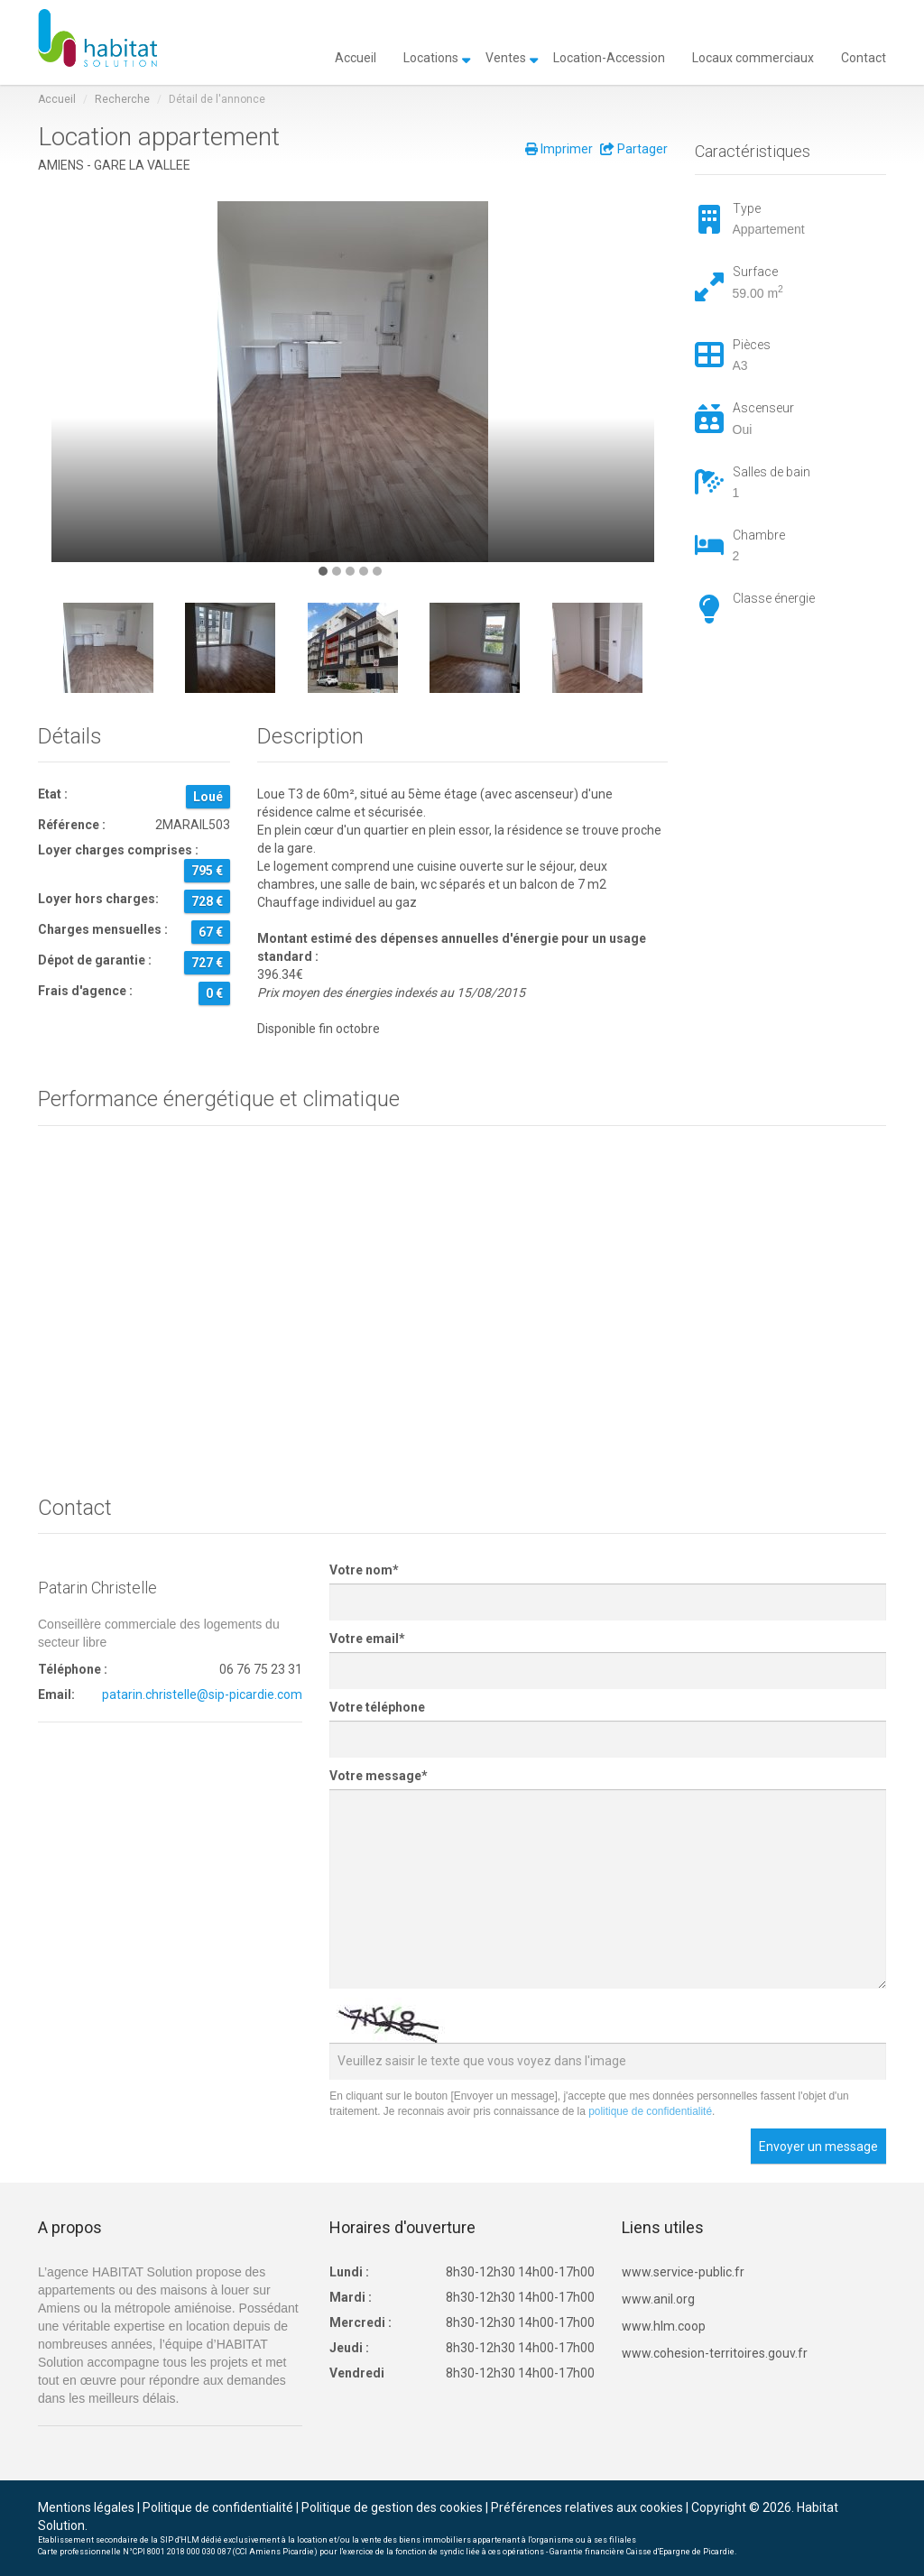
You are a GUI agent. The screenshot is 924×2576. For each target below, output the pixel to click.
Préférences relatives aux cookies (587, 2507)
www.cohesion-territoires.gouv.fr (715, 2353)
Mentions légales (86, 2507)
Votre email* (367, 1638)
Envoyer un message (818, 2146)
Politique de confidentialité (218, 2507)
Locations (430, 56)
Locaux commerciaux (753, 56)
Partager (634, 149)
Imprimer (559, 149)
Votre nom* (364, 1570)
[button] (323, 571)
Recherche (122, 99)
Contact (863, 56)
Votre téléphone (377, 1707)
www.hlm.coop (664, 2326)
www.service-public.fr (683, 2272)
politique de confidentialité (650, 2111)
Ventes (505, 56)
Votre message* (378, 1775)
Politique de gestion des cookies (392, 2507)
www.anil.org (658, 2299)
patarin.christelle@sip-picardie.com (202, 1694)
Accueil (355, 56)
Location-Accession (609, 56)
